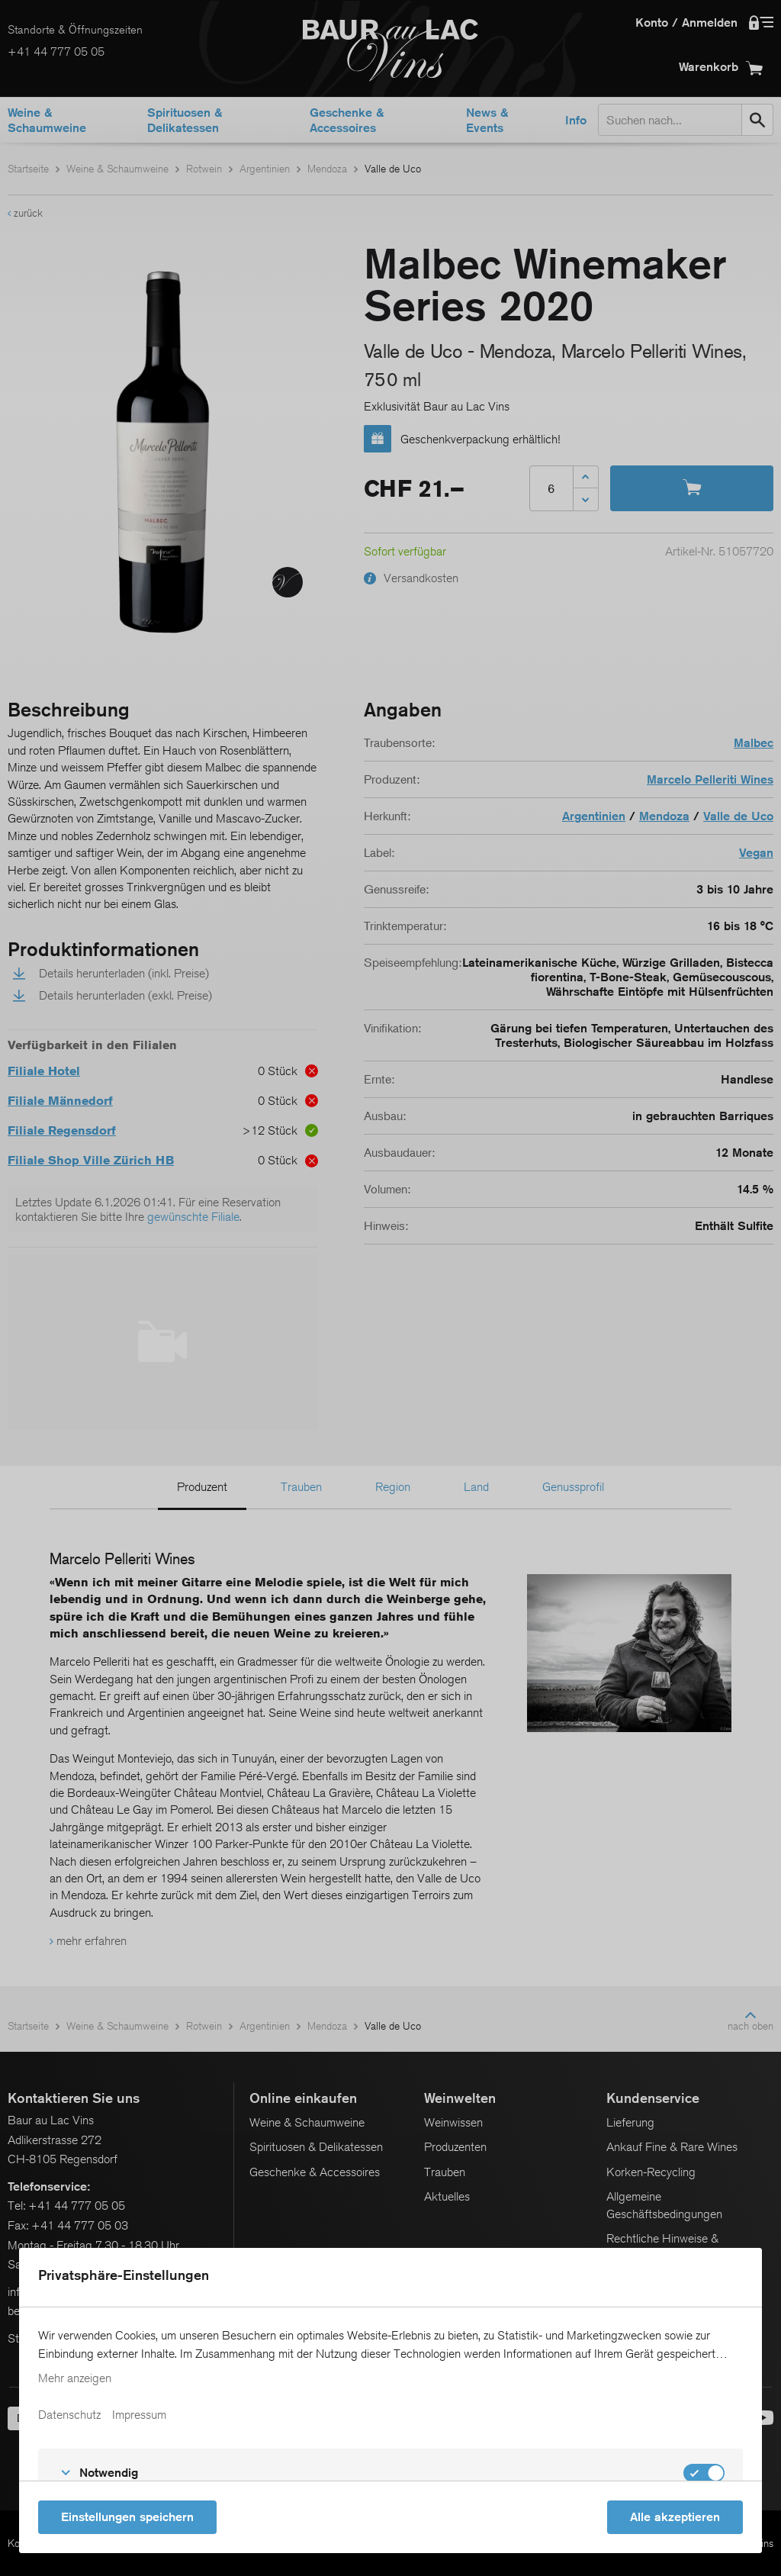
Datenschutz (69, 2415)
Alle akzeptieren (675, 2517)
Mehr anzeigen (74, 2378)
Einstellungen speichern (127, 2517)
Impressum (139, 2415)
